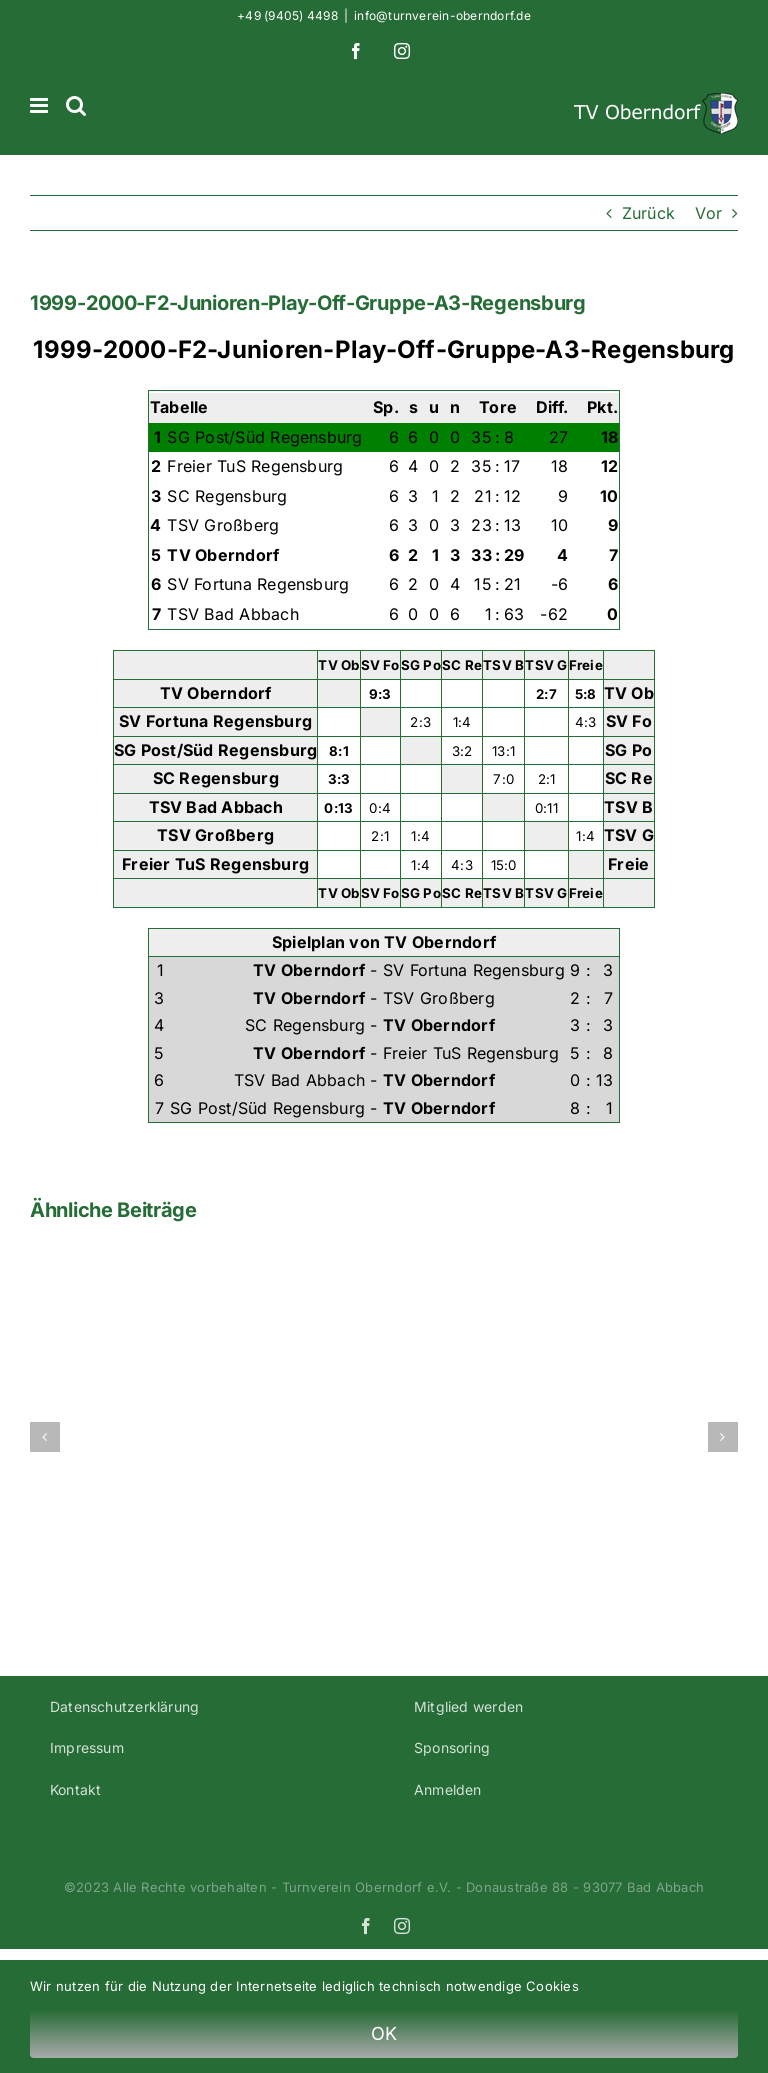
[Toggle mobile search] (76, 105)
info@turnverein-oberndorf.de (442, 15)
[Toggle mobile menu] (40, 105)
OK (384, 2033)
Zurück (648, 213)
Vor (708, 213)
